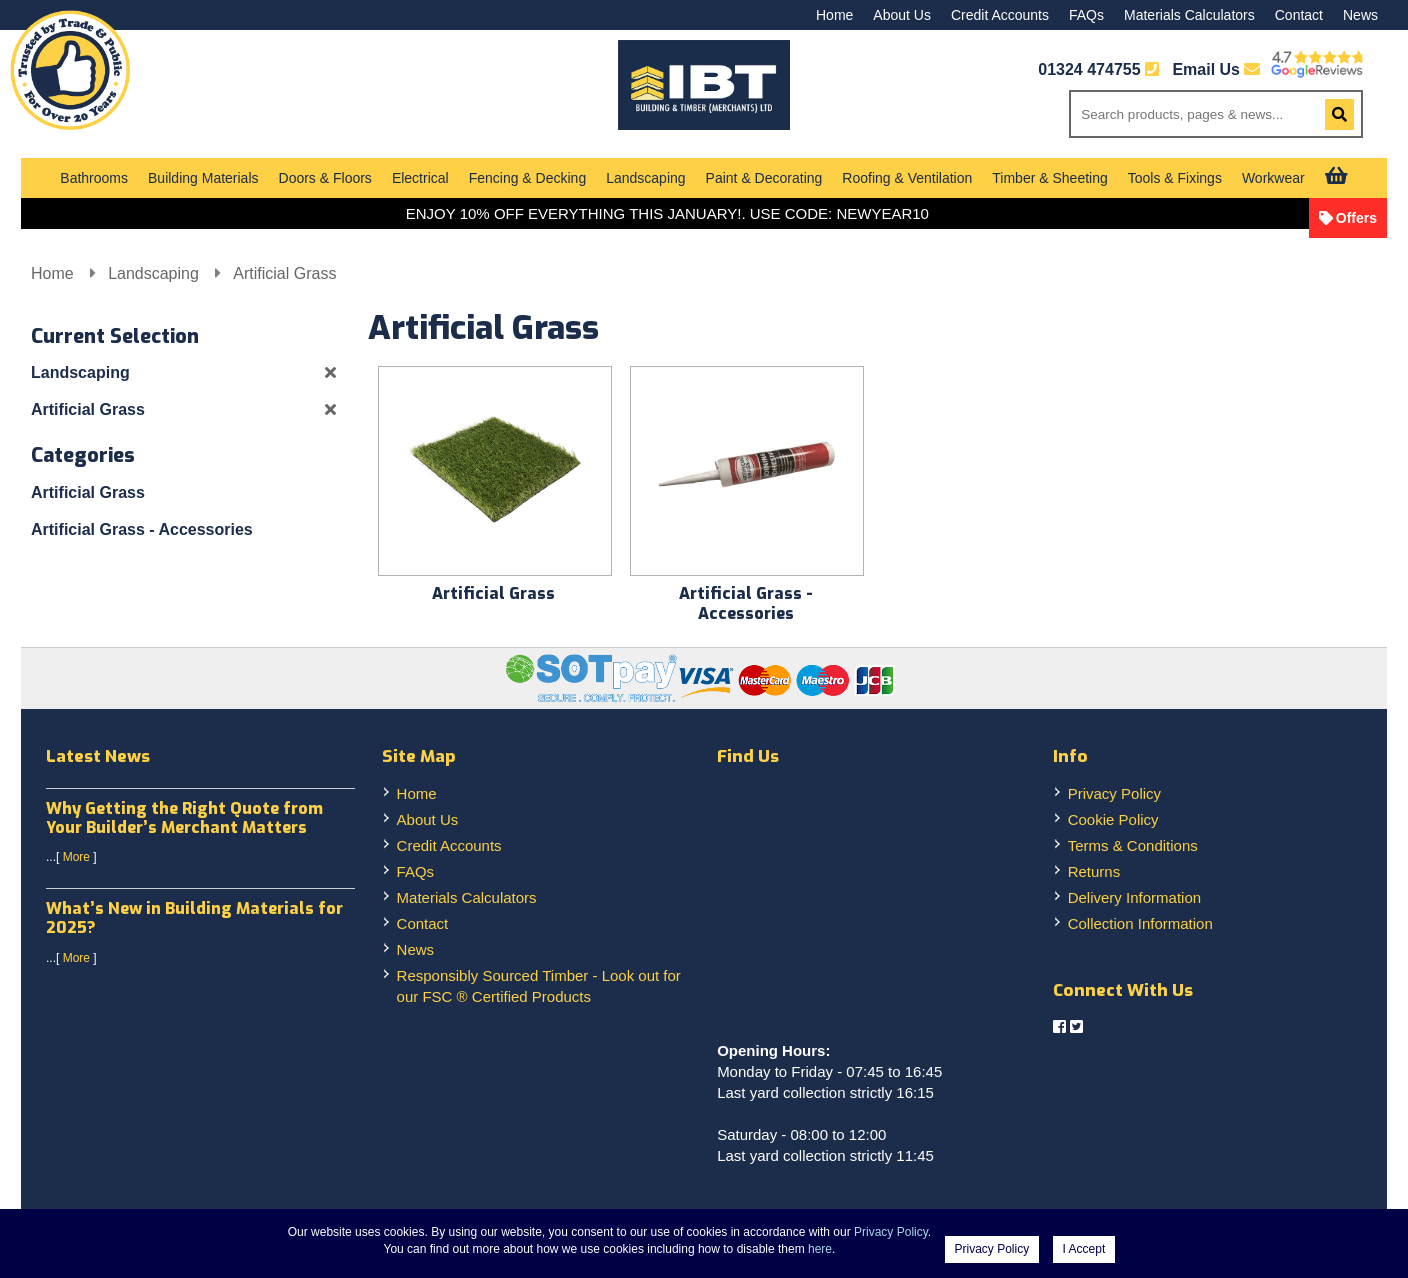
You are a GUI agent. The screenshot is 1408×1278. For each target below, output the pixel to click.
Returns (1094, 871)
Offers (1356, 218)
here (820, 1249)
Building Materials (203, 178)
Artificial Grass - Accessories (142, 529)
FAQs (1086, 15)
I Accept (1084, 1249)
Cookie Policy (1113, 819)
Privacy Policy (1114, 793)
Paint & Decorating (764, 178)
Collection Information (1140, 923)
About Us (902, 15)
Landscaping (645, 178)
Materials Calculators (1189, 15)
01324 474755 (1089, 69)
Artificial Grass (284, 273)
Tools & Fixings (1175, 178)
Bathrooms (94, 178)
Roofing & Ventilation (907, 178)
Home (834, 15)
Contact (1299, 15)
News (1360, 15)
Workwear (1273, 178)
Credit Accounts (1000, 15)
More (76, 857)
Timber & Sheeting (1049, 178)
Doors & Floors (325, 178)
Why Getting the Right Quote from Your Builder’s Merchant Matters (184, 818)
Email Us (1216, 69)
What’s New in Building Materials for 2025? (194, 918)
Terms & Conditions (1133, 845)
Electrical (420, 178)
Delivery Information (1134, 897)
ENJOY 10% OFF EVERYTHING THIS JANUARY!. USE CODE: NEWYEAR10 (667, 213)
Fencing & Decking (528, 178)
